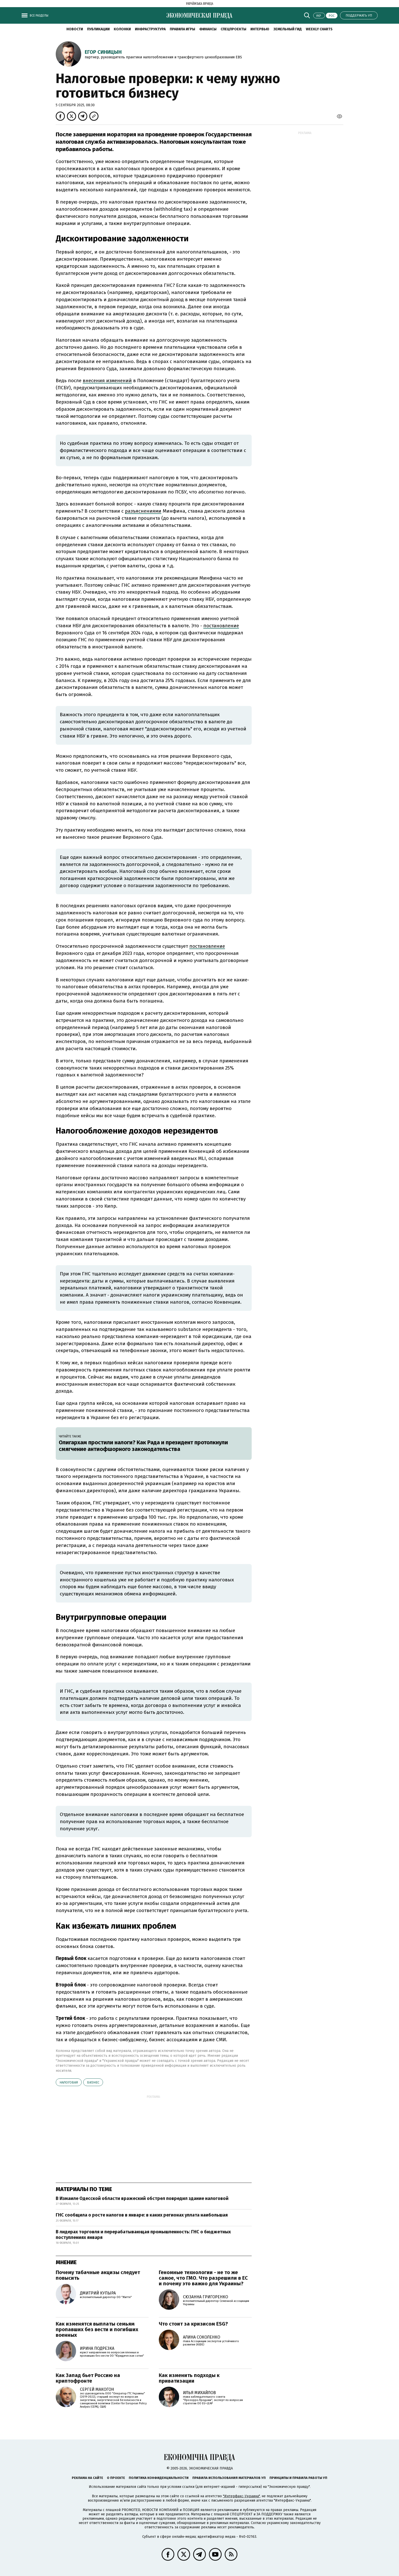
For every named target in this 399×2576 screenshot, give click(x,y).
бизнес (93, 2082)
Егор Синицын (103, 52)
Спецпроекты (233, 29)
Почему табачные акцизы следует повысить (98, 2275)
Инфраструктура (150, 29)
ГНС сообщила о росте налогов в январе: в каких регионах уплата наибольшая (142, 2215)
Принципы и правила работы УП (298, 2478)
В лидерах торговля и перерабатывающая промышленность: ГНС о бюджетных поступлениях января (143, 2234)
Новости (74, 29)
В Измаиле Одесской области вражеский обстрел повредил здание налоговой (142, 2198)
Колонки (122, 29)
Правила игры (182, 29)
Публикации (98, 29)
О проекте (116, 2478)
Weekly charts (319, 29)
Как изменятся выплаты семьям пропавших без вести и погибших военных (97, 2329)
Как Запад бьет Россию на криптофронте (88, 2378)
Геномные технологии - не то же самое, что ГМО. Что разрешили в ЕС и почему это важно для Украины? (203, 2278)
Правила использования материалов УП (229, 2478)
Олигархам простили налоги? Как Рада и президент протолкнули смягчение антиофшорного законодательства (143, 1445)
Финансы (208, 29)
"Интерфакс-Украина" (241, 2496)
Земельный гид (287, 29)
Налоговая (69, 2082)
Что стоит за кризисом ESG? (193, 2324)
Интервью (259, 29)
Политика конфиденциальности (159, 2478)
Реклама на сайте (87, 2478)
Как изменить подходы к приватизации (189, 2378)
